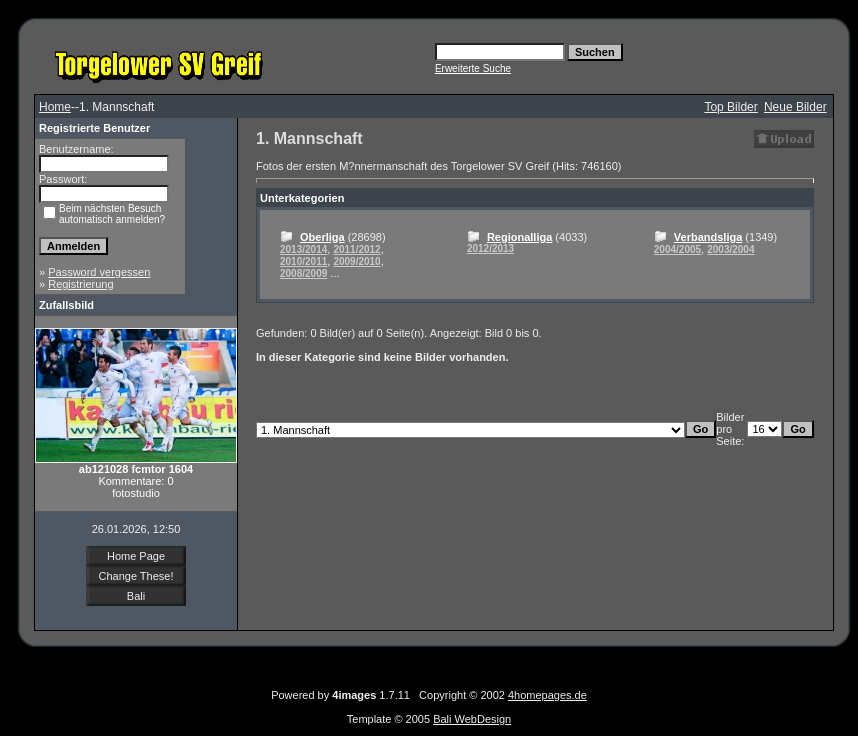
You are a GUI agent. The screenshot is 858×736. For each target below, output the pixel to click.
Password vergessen (99, 272)
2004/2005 (677, 249)
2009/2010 (356, 261)
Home (55, 107)
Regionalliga (519, 237)
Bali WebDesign (472, 719)
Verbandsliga (708, 237)
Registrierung (80, 284)
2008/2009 (303, 273)
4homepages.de (547, 695)
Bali (136, 596)
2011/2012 (356, 249)
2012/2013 (490, 248)
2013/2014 (303, 249)
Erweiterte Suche (473, 68)
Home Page (136, 556)
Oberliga (322, 237)
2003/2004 (730, 249)
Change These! (135, 576)
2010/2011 (303, 261)
